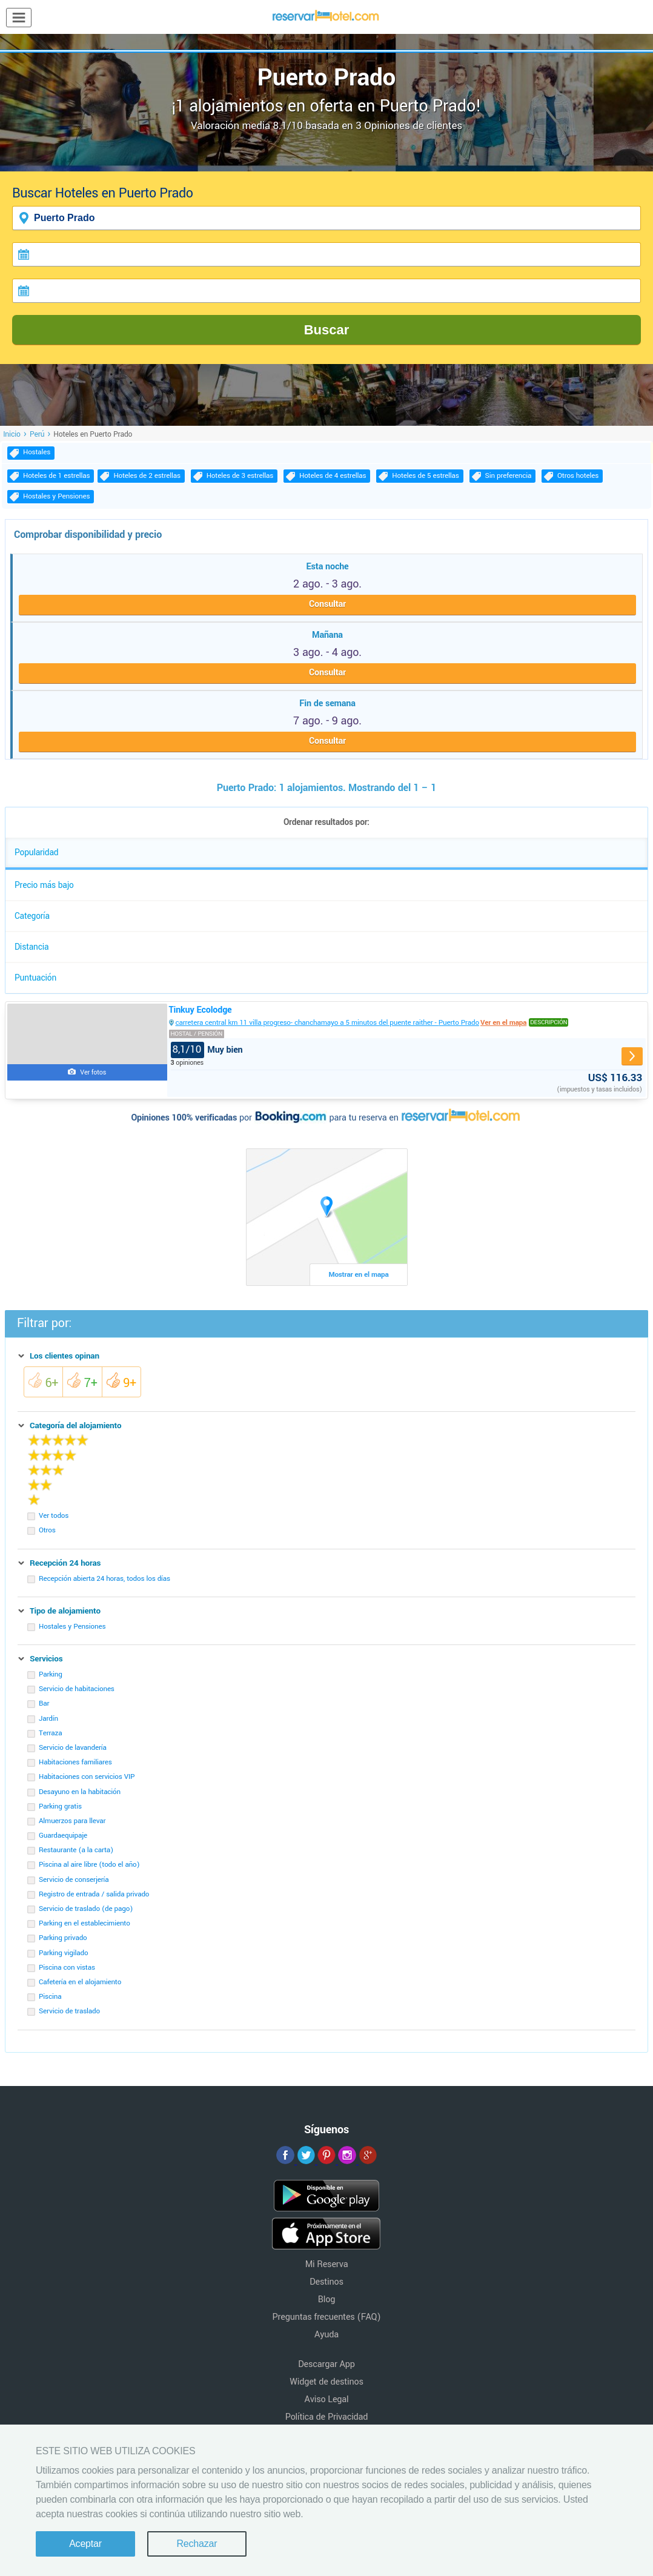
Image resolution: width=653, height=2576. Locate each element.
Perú (37, 434)
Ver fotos (93, 1072)
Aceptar (85, 2543)
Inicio (12, 434)
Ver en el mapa (503, 1023)
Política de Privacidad (326, 2417)
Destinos (326, 2282)
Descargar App (326, 2364)
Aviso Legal (327, 2399)
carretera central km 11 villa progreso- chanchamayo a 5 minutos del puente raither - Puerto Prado (328, 1023)
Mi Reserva (326, 2264)
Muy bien (207, 1050)
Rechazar (196, 2543)
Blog (326, 2299)
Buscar (327, 329)
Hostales (36, 452)
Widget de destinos (326, 2382)
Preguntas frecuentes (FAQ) (327, 2317)
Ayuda (326, 2334)
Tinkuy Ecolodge (200, 1010)
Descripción (548, 1022)
